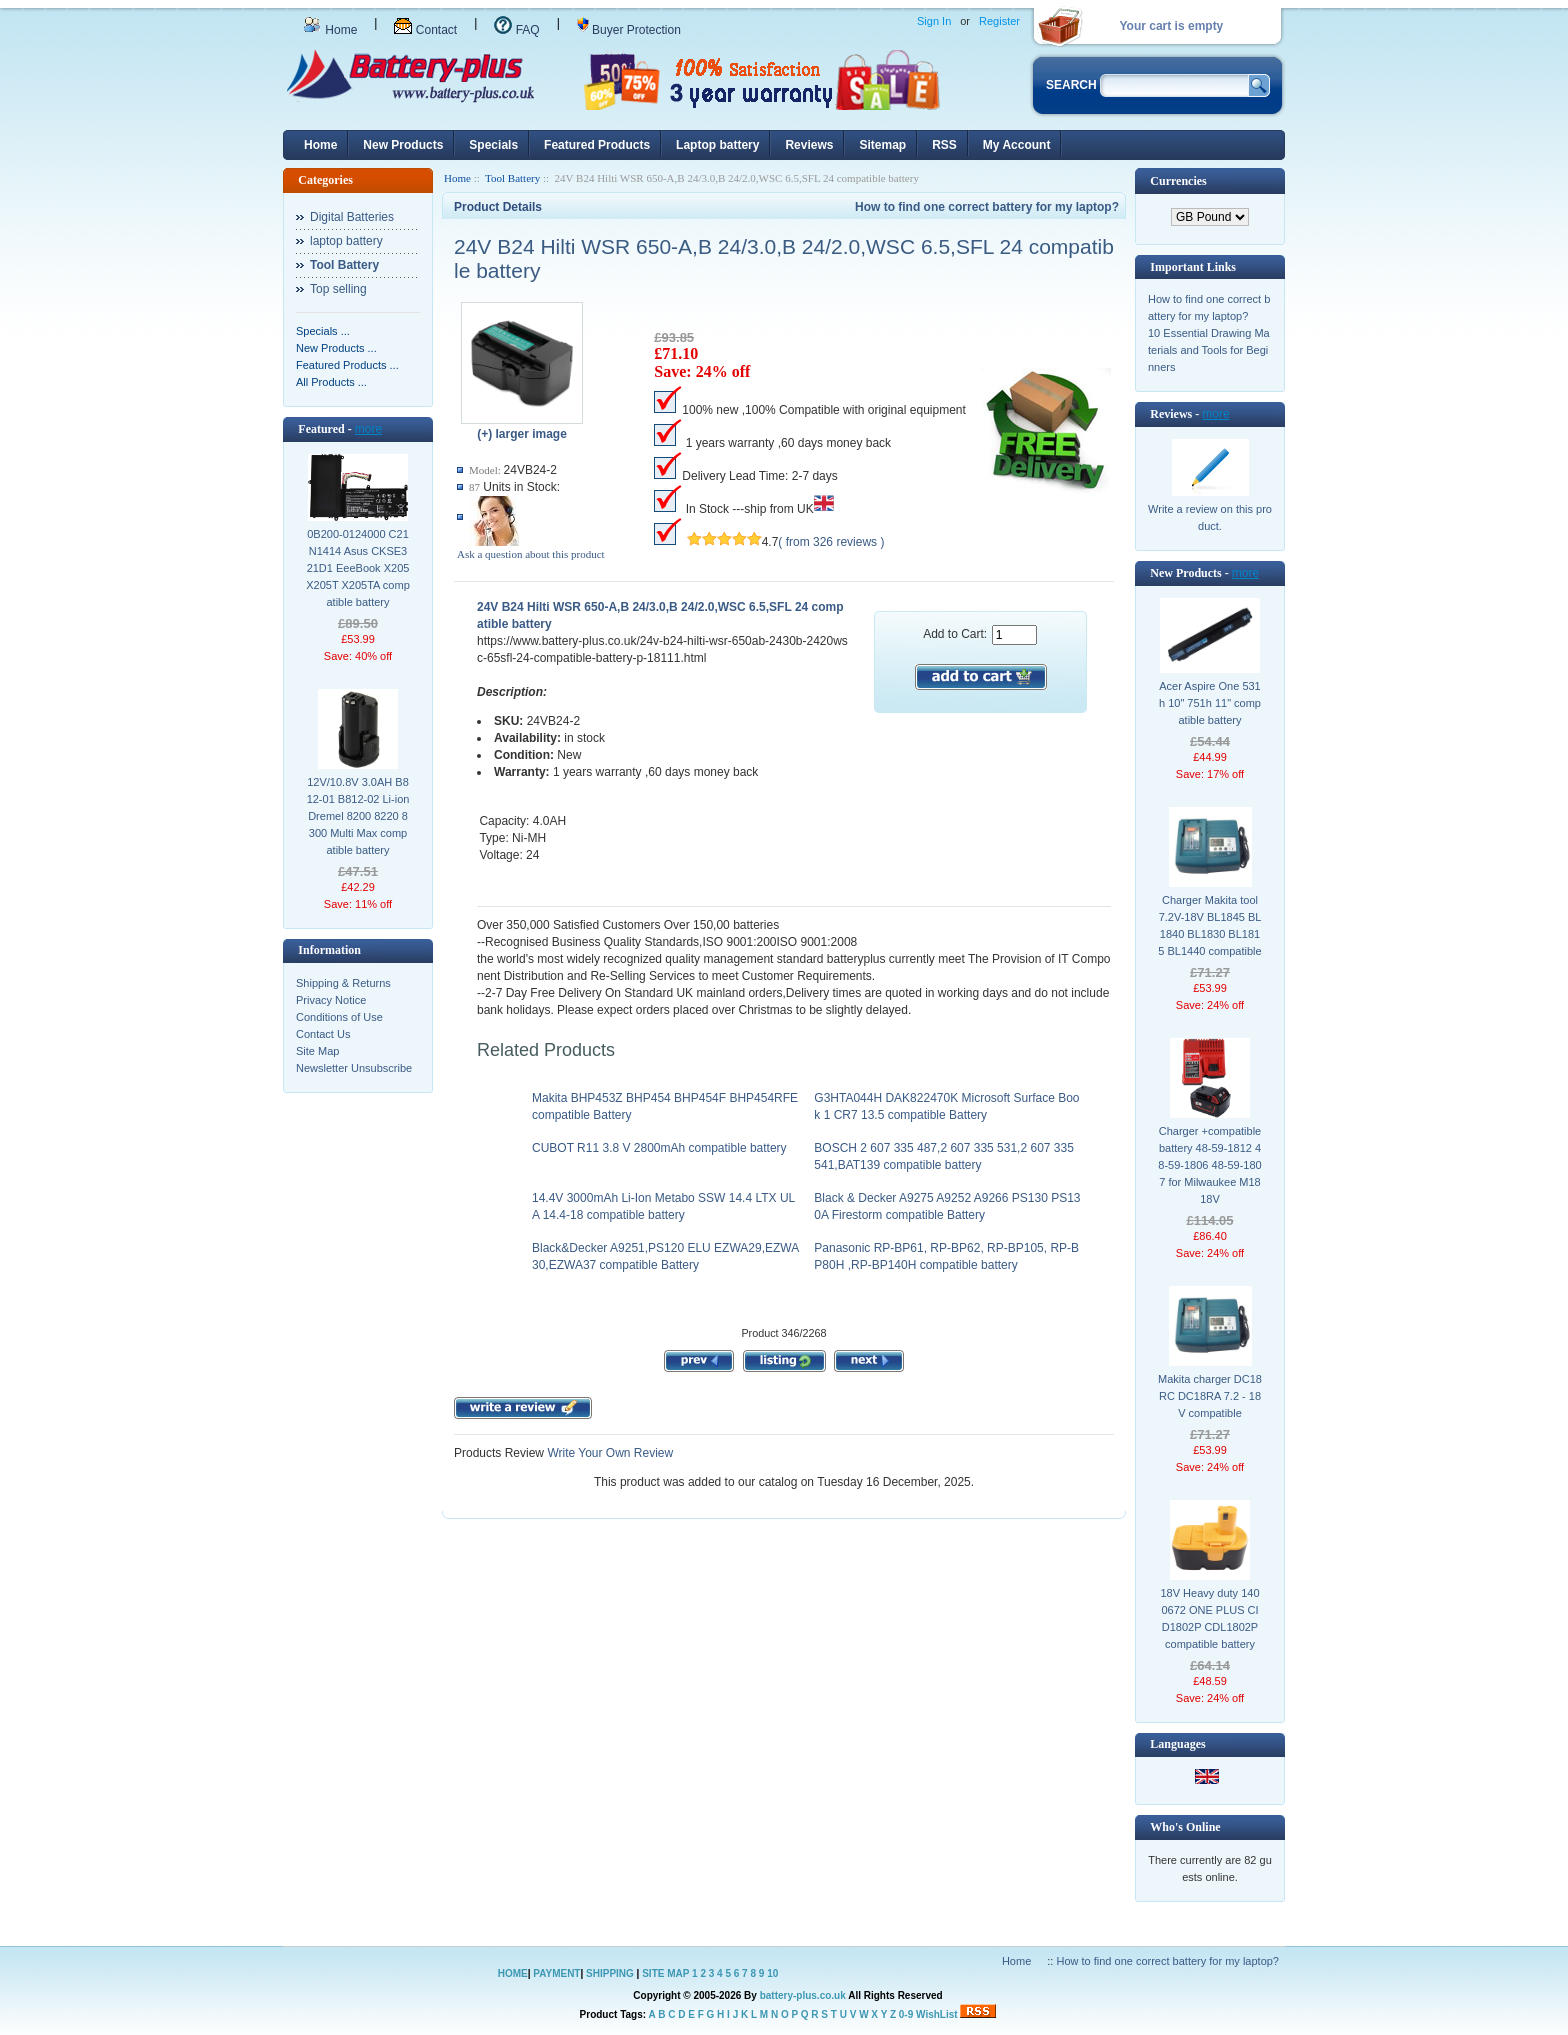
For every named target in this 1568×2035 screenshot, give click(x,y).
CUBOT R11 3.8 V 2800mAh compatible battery (659, 1148)
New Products (403, 145)
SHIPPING (610, 1973)
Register (999, 21)
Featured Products (597, 145)
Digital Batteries (352, 217)
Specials (493, 145)
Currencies (1178, 181)
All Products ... (331, 382)
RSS (944, 145)
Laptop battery (717, 145)
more (368, 429)
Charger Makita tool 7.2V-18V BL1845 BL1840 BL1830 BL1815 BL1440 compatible (1209, 925)
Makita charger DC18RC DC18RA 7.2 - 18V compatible (1210, 1396)
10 (772, 1973)
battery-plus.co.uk (803, 1995)
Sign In (934, 21)
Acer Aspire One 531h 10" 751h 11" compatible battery (1210, 703)
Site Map (317, 1051)
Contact (425, 30)
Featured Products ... (347, 365)
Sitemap (882, 145)
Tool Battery (512, 178)
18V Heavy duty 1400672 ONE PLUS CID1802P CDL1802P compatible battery (1209, 1618)
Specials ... (323, 331)
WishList (937, 2014)
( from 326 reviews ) (831, 542)
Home (330, 30)
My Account (1017, 145)
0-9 (906, 2014)
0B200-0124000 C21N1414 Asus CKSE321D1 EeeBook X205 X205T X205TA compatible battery (358, 568)
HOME (513, 1973)
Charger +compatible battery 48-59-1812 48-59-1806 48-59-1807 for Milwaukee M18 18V (1209, 1165)
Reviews (809, 145)
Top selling (338, 289)
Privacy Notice (331, 1000)
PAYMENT (556, 1973)
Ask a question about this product (531, 554)
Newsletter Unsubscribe (354, 1068)
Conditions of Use (339, 1017)
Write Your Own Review (608, 1453)
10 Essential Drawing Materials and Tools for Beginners (1209, 350)
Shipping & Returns (343, 983)
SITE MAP (665, 1973)
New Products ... (336, 348)
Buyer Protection (629, 30)
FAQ (516, 30)
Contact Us (323, 1034)
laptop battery (346, 241)
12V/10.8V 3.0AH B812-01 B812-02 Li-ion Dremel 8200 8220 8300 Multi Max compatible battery (358, 816)
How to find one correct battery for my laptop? (987, 207)
